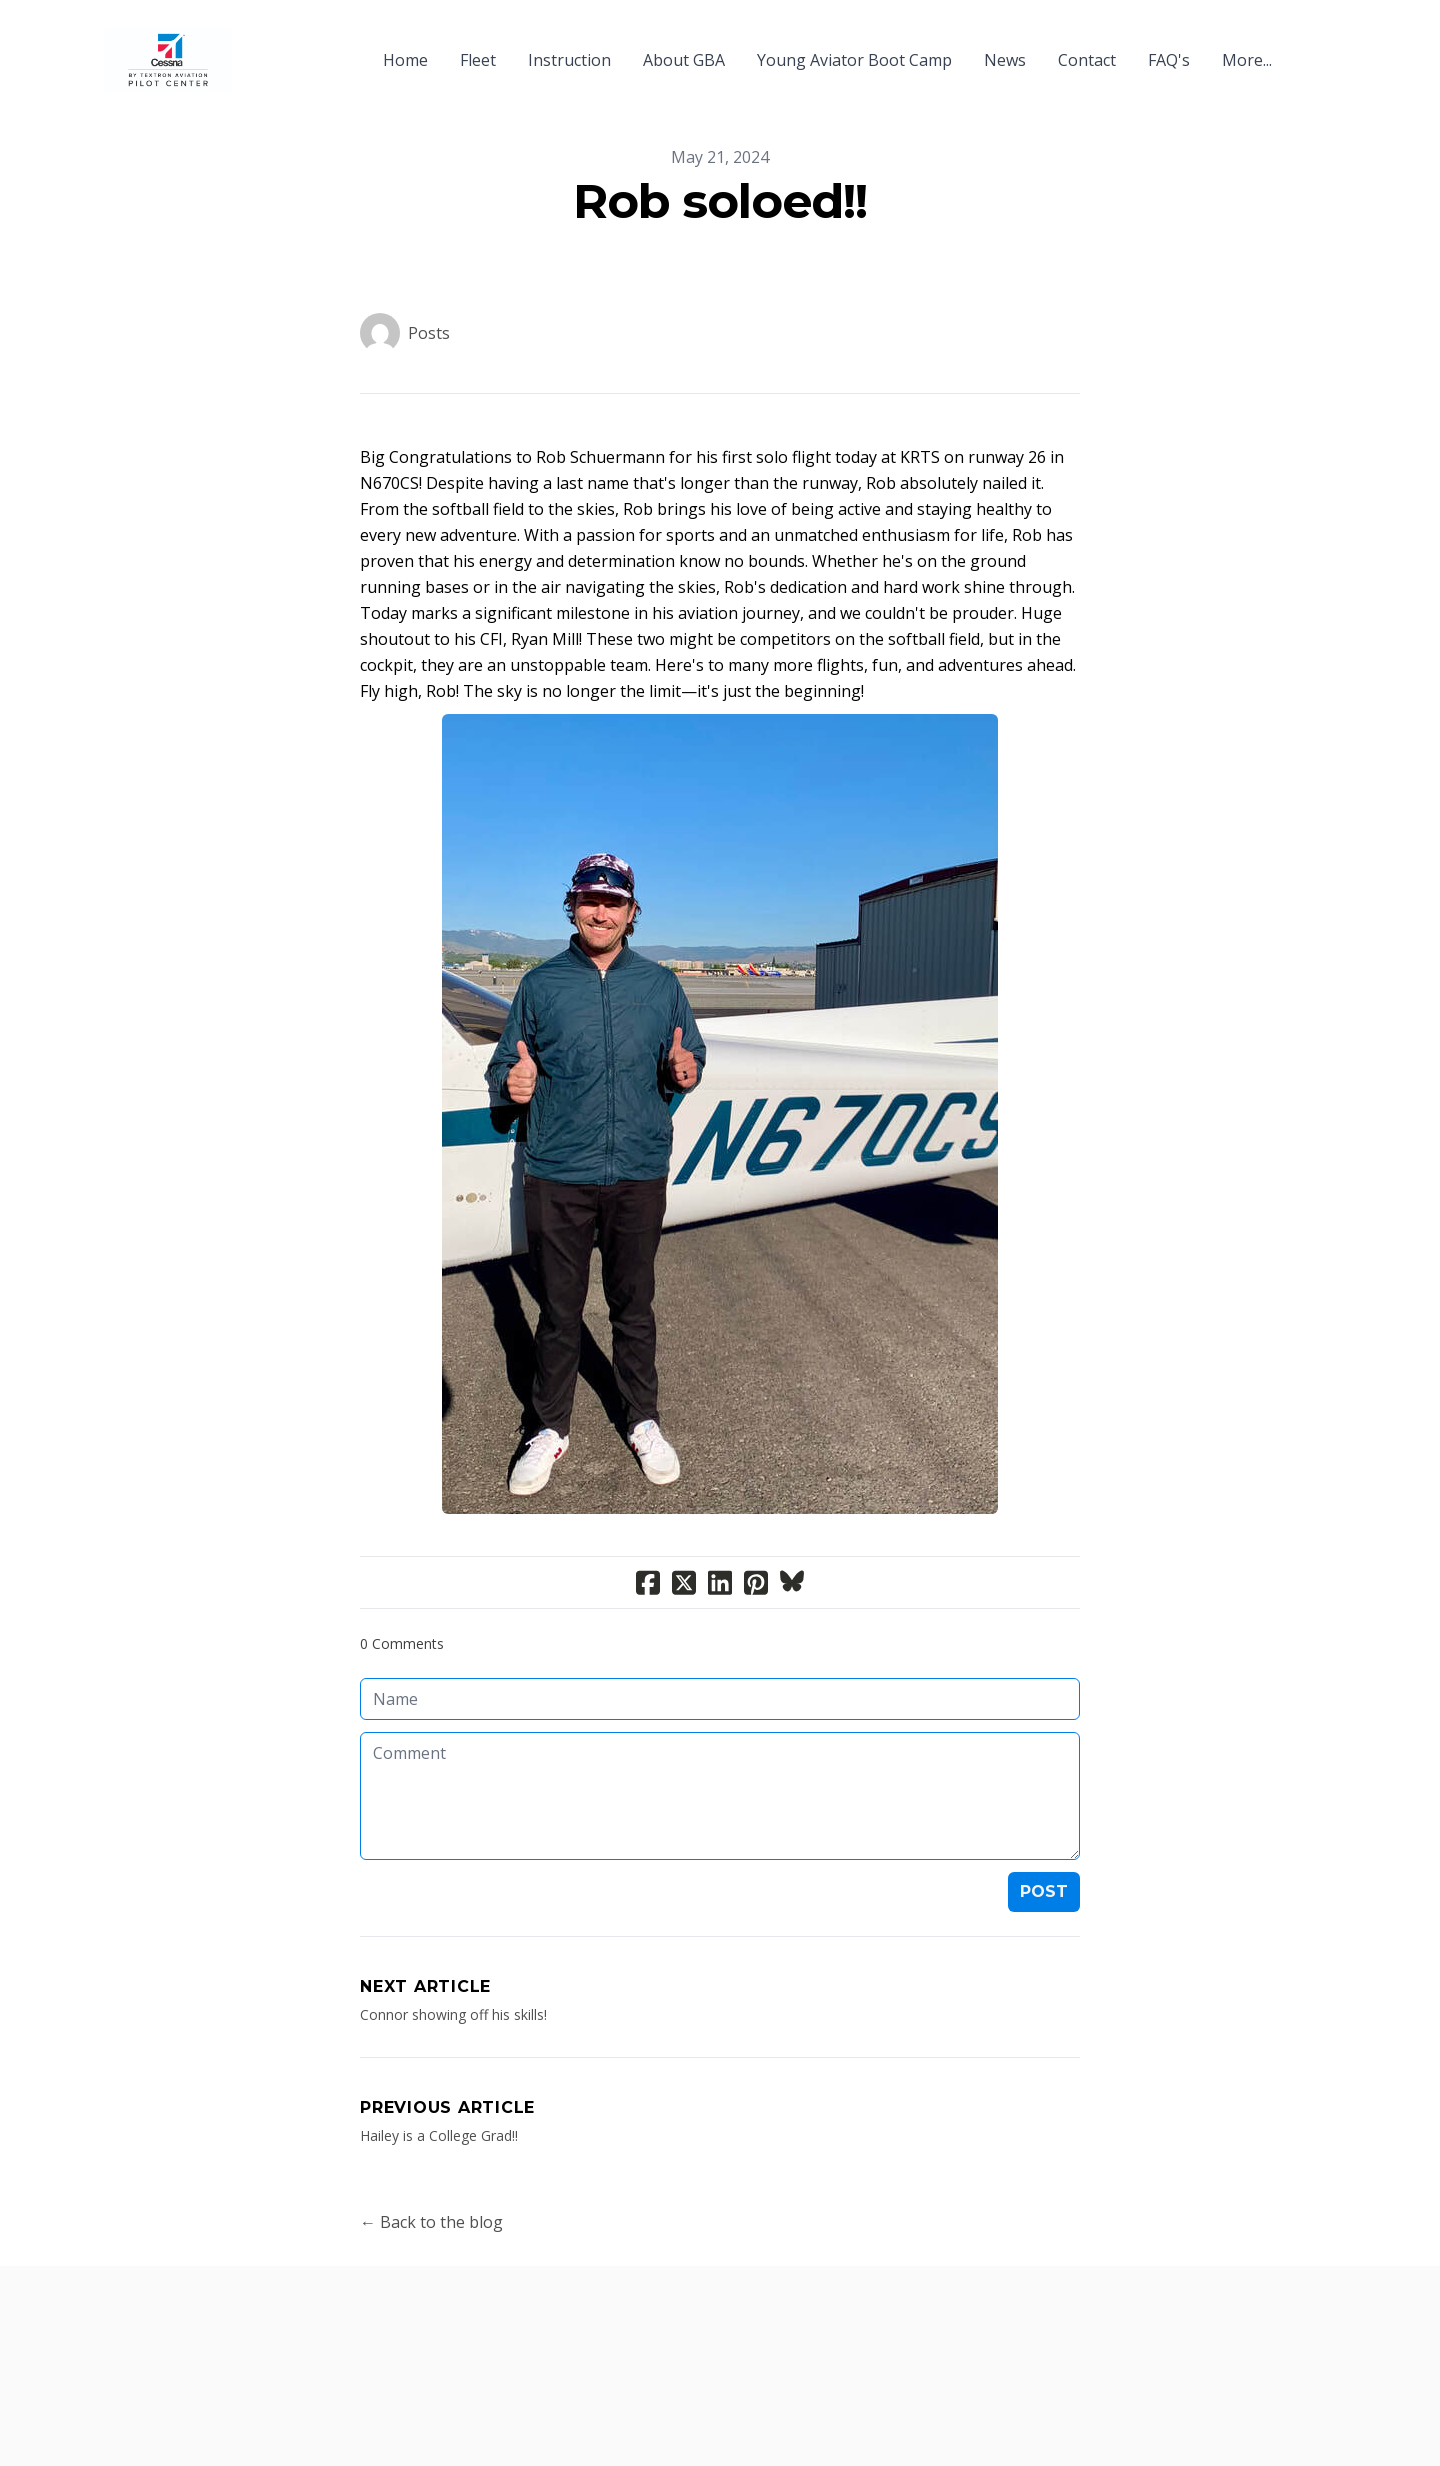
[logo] (168, 60)
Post (1044, 1891)
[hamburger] (256, 48)
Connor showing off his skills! (453, 2014)
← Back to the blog (431, 2222)
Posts (429, 333)
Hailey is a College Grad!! (439, 2135)
